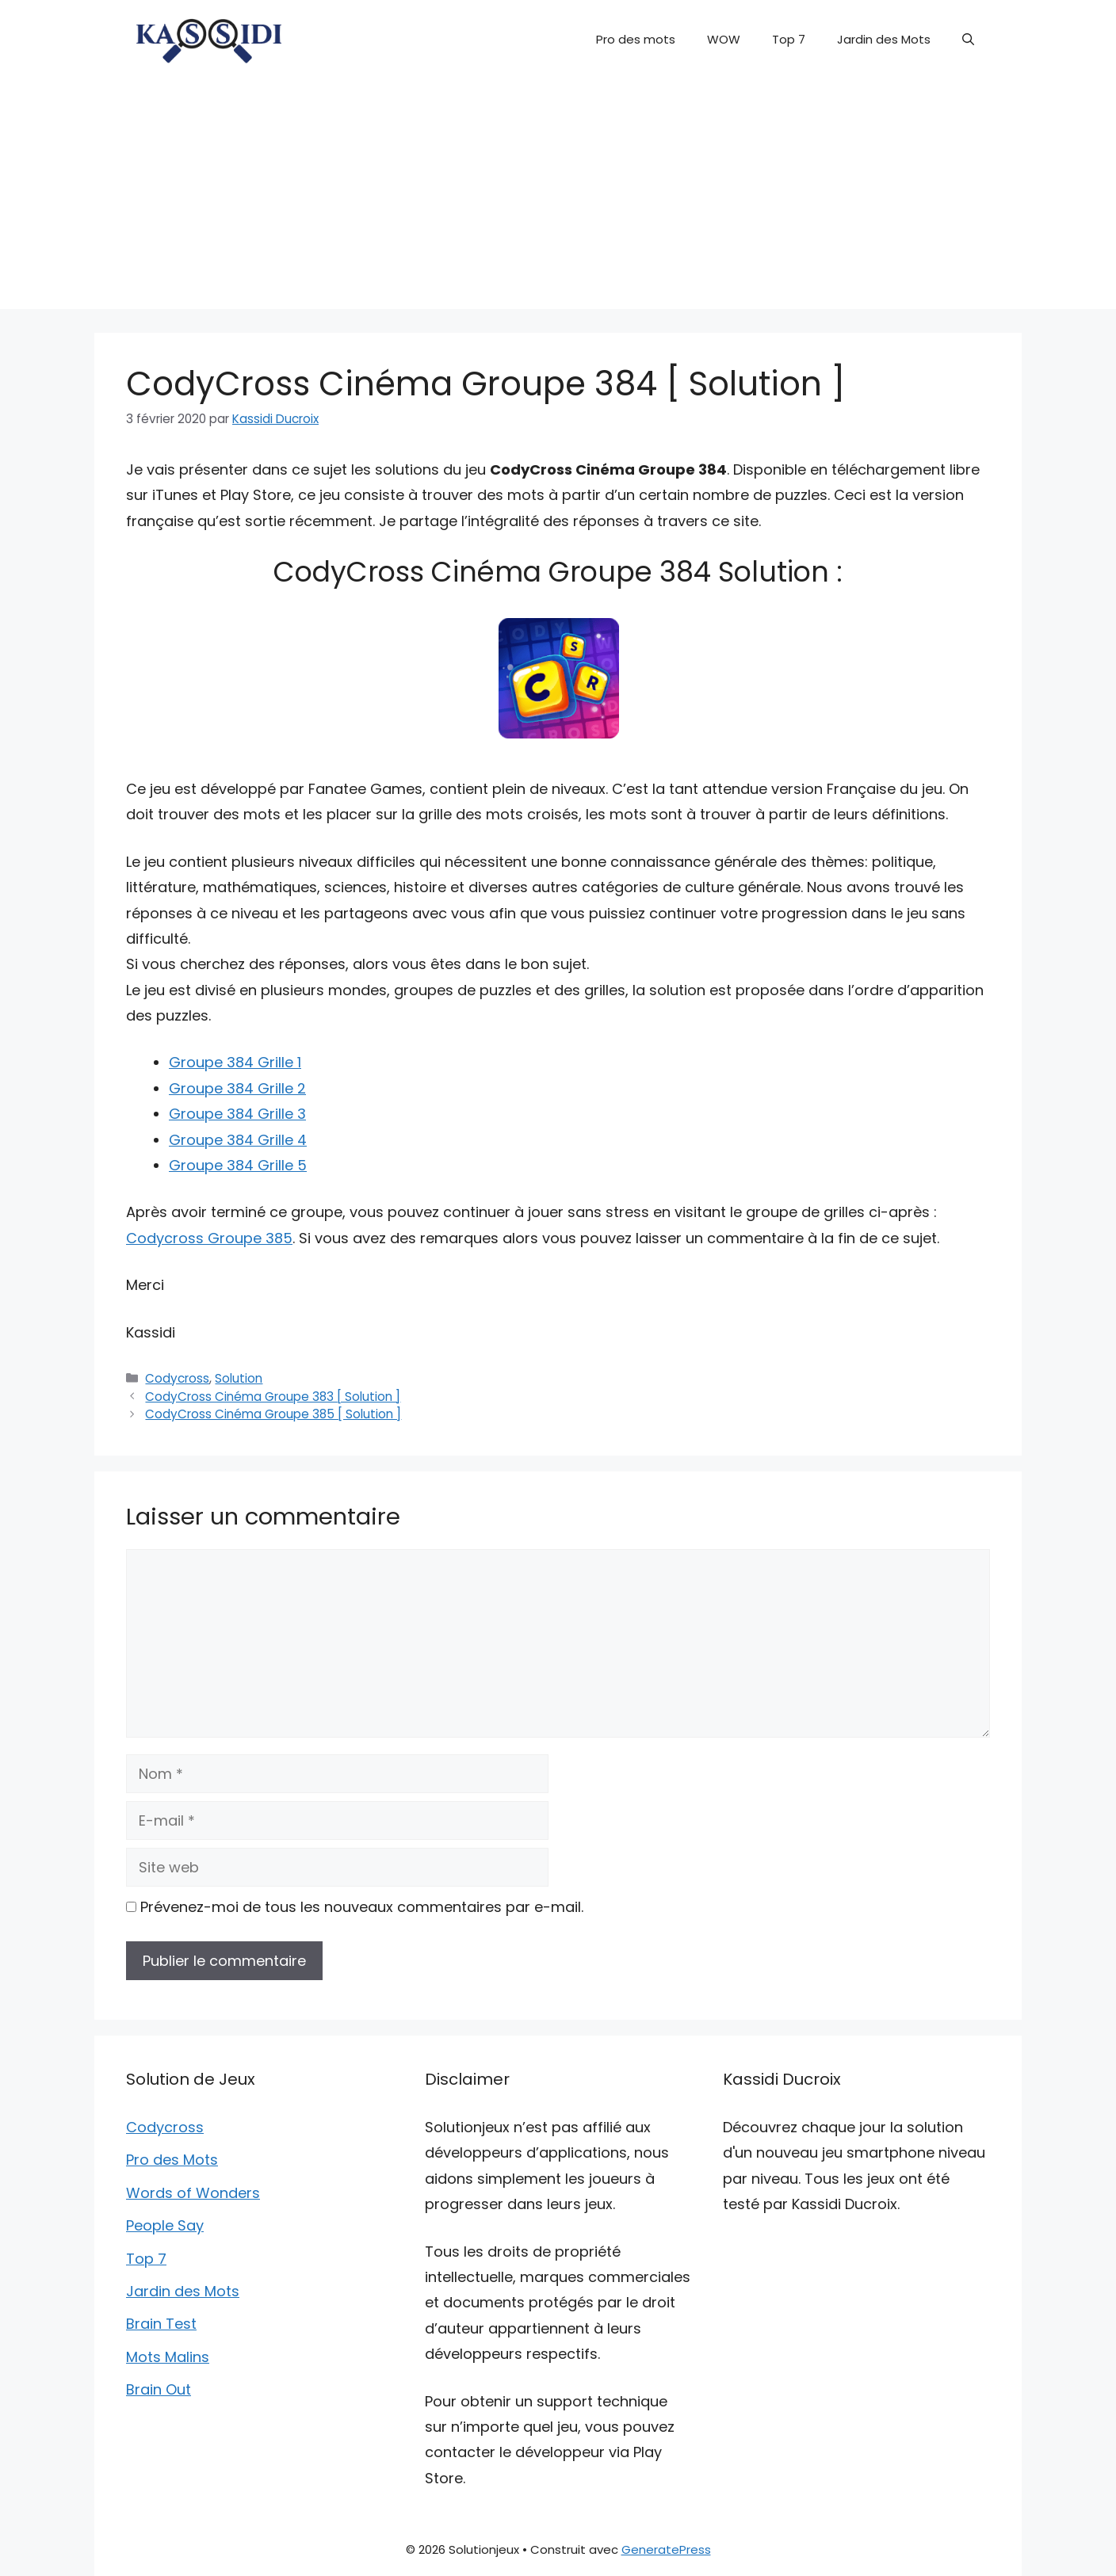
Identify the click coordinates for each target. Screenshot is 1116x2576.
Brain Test (161, 2324)
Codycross (177, 1378)
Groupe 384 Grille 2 (237, 1088)
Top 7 (788, 39)
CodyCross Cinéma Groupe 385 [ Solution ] (273, 1414)
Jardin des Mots (884, 39)
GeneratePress (666, 2549)
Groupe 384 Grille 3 (237, 1114)
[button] (968, 39)
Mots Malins (167, 2357)
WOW (723, 39)
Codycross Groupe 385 (209, 1238)
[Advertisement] (558, 198)
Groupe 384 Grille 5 (238, 1165)
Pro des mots (635, 39)
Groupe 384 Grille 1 (235, 1062)
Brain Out (158, 2389)
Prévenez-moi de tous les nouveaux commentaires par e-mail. (361, 1907)
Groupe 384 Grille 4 (238, 1140)
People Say (165, 2225)
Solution (238, 1378)
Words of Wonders (193, 2193)
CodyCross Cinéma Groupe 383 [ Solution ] (272, 1396)
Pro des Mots (172, 2160)
